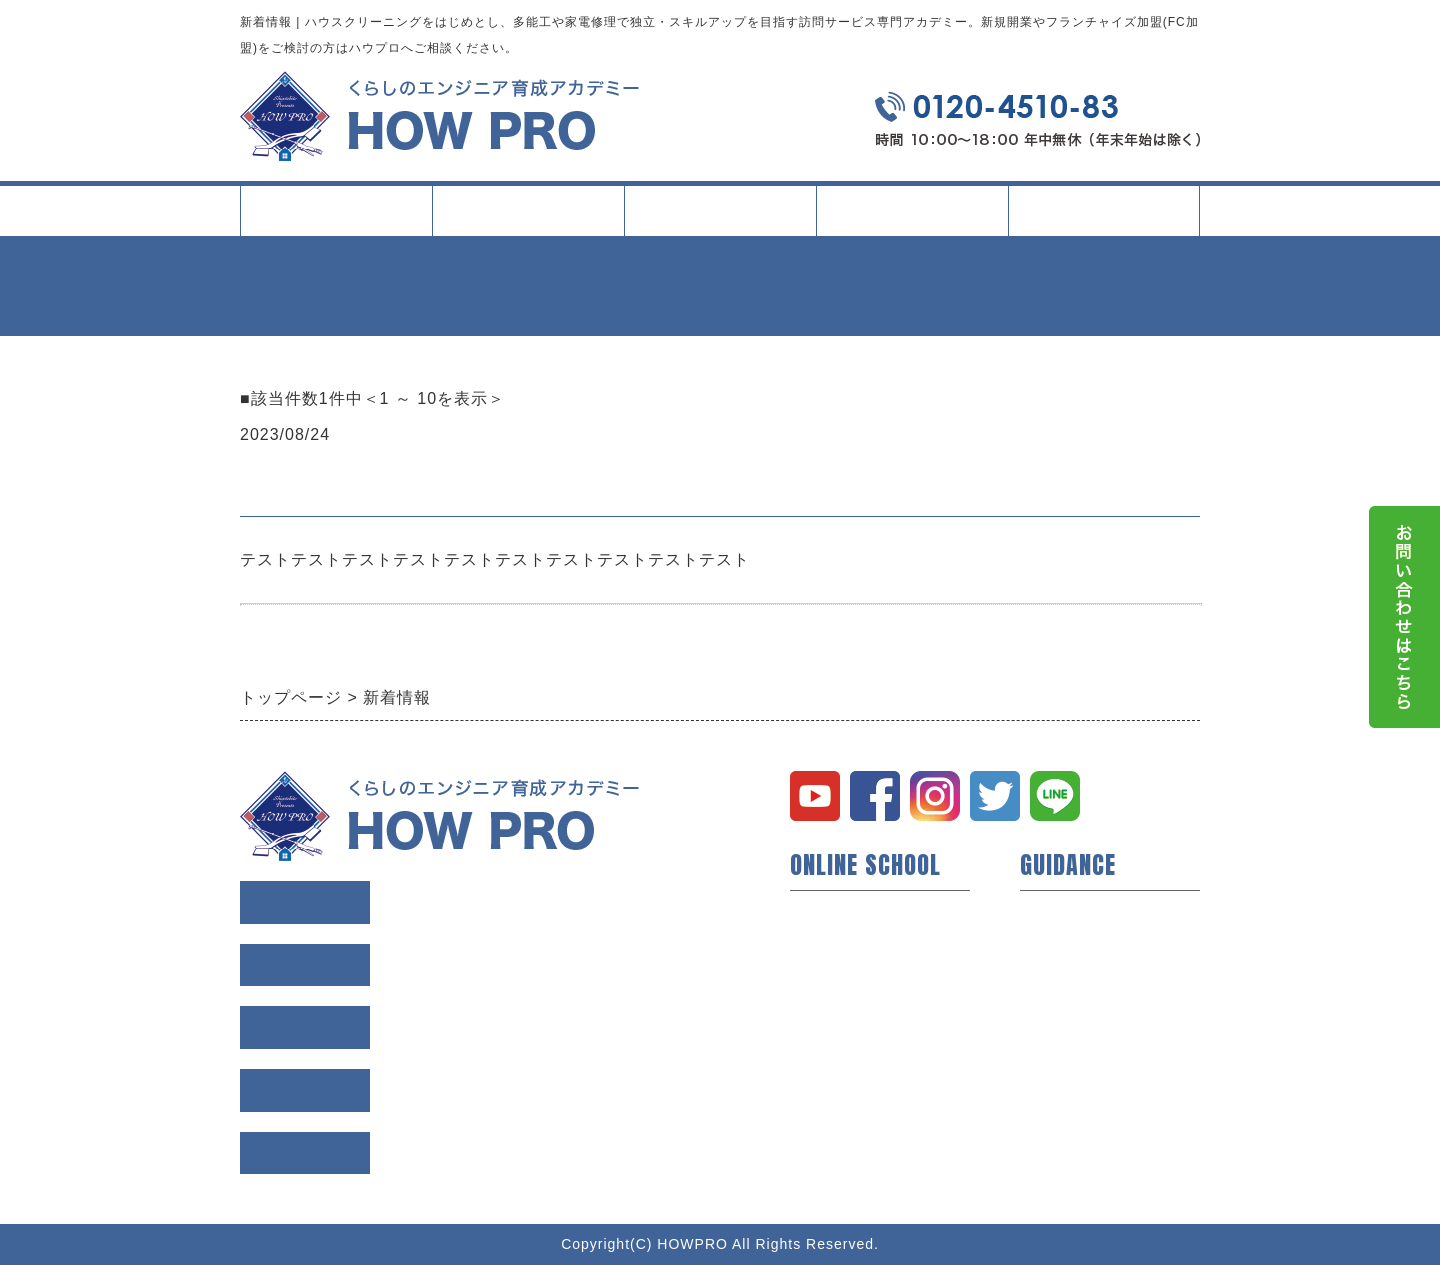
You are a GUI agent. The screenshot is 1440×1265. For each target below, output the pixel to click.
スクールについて (528, 218)
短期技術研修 (838, 976)
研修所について (846, 1040)
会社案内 (1104, 218)
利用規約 (1052, 1008)
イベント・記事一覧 (912, 210)
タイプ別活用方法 (720, 218)
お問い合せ (1060, 1072)
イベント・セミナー (862, 1072)
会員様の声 (1060, 944)
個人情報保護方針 (1084, 1040)
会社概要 (1052, 976)
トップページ (336, 210)
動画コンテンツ (846, 1008)
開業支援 (822, 944)
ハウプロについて (854, 912)
